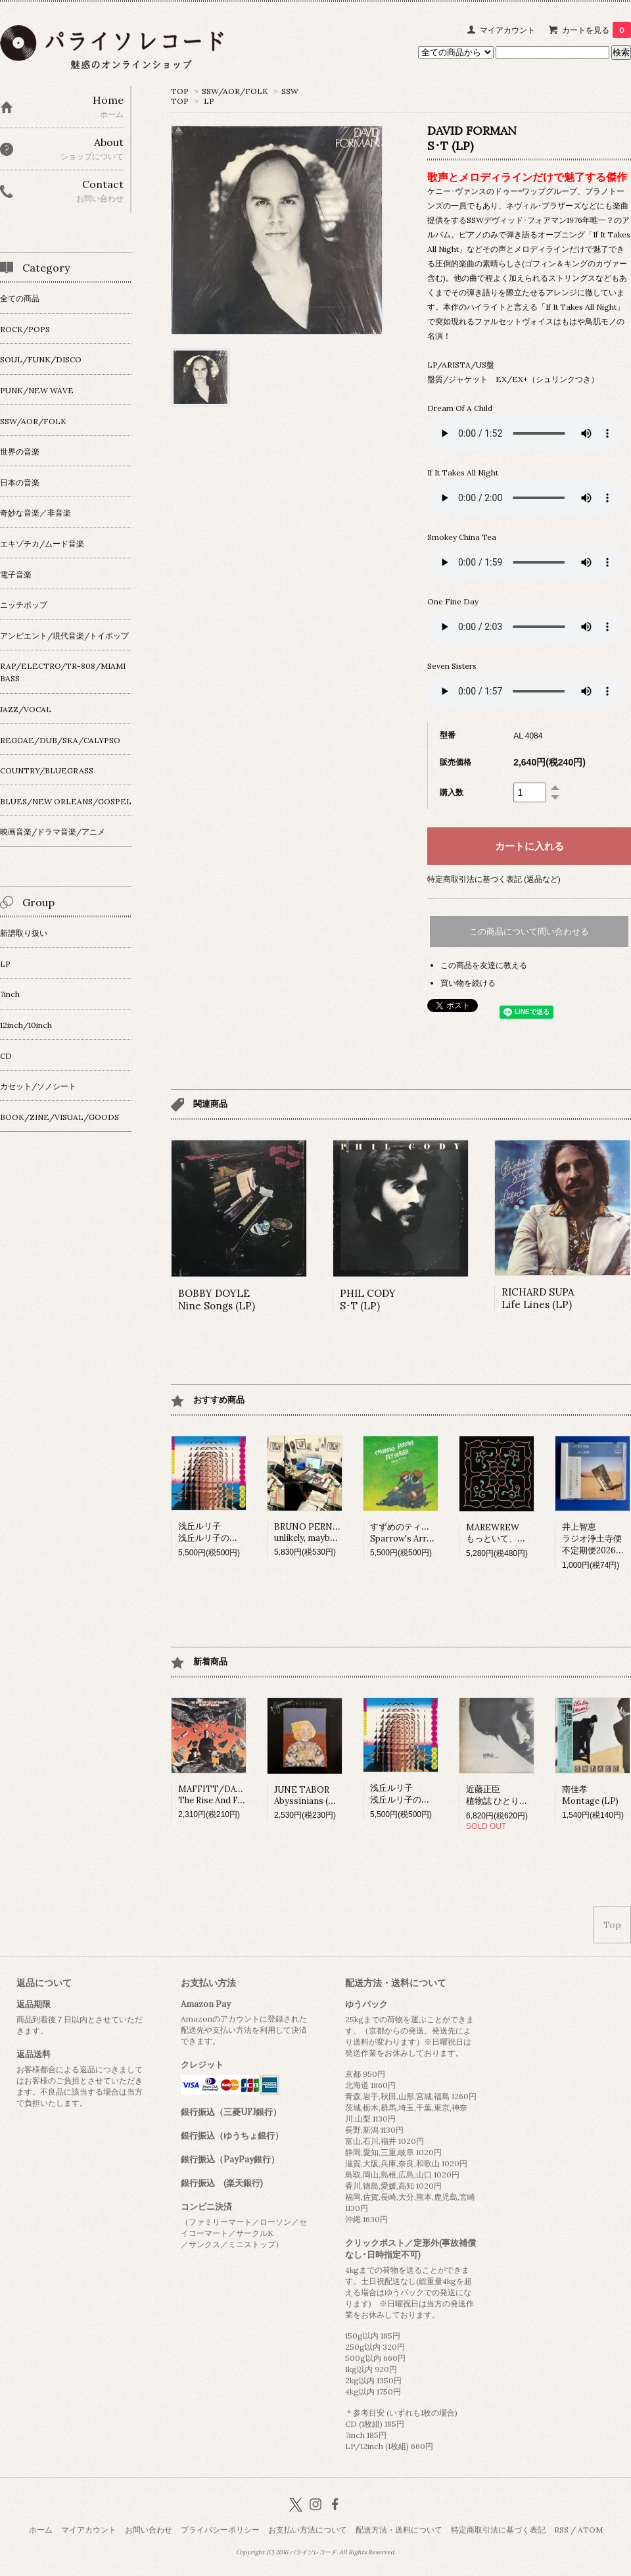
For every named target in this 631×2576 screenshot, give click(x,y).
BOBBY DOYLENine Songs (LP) (216, 1299)
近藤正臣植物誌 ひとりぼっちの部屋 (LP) (528, 1795)
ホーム (41, 2530)
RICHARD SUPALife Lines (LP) (538, 1298)
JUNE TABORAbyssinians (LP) (308, 1795)
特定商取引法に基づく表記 (498, 2530)
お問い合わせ (148, 2530)
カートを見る (596, 30)
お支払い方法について (307, 2530)
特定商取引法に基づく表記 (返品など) (494, 879)
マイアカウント (507, 30)
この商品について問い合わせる (529, 931)
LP (209, 101)
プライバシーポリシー (220, 2530)
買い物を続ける (468, 983)
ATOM (590, 2530)
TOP (180, 91)
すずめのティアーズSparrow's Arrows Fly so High (430, 1532)
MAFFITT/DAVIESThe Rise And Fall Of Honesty (237, 1795)
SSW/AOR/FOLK (235, 91)
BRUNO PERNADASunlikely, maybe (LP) (314, 1532)
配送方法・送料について (399, 2530)
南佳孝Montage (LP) (590, 1795)
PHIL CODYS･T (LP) (368, 1299)
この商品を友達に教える (483, 965)
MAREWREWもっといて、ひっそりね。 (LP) (527, 1533)
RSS (561, 2530)
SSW (289, 91)
